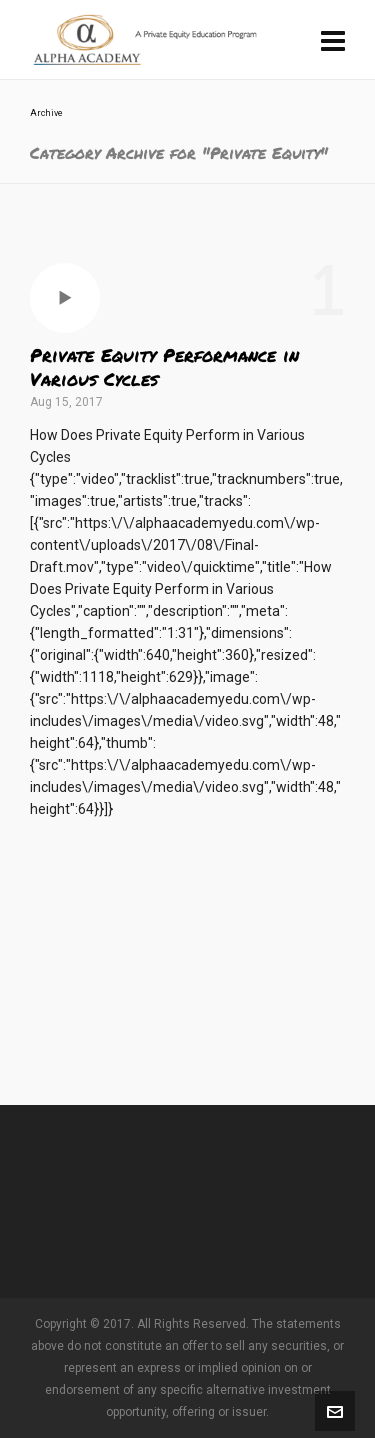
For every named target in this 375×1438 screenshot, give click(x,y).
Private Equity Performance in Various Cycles (164, 367)
